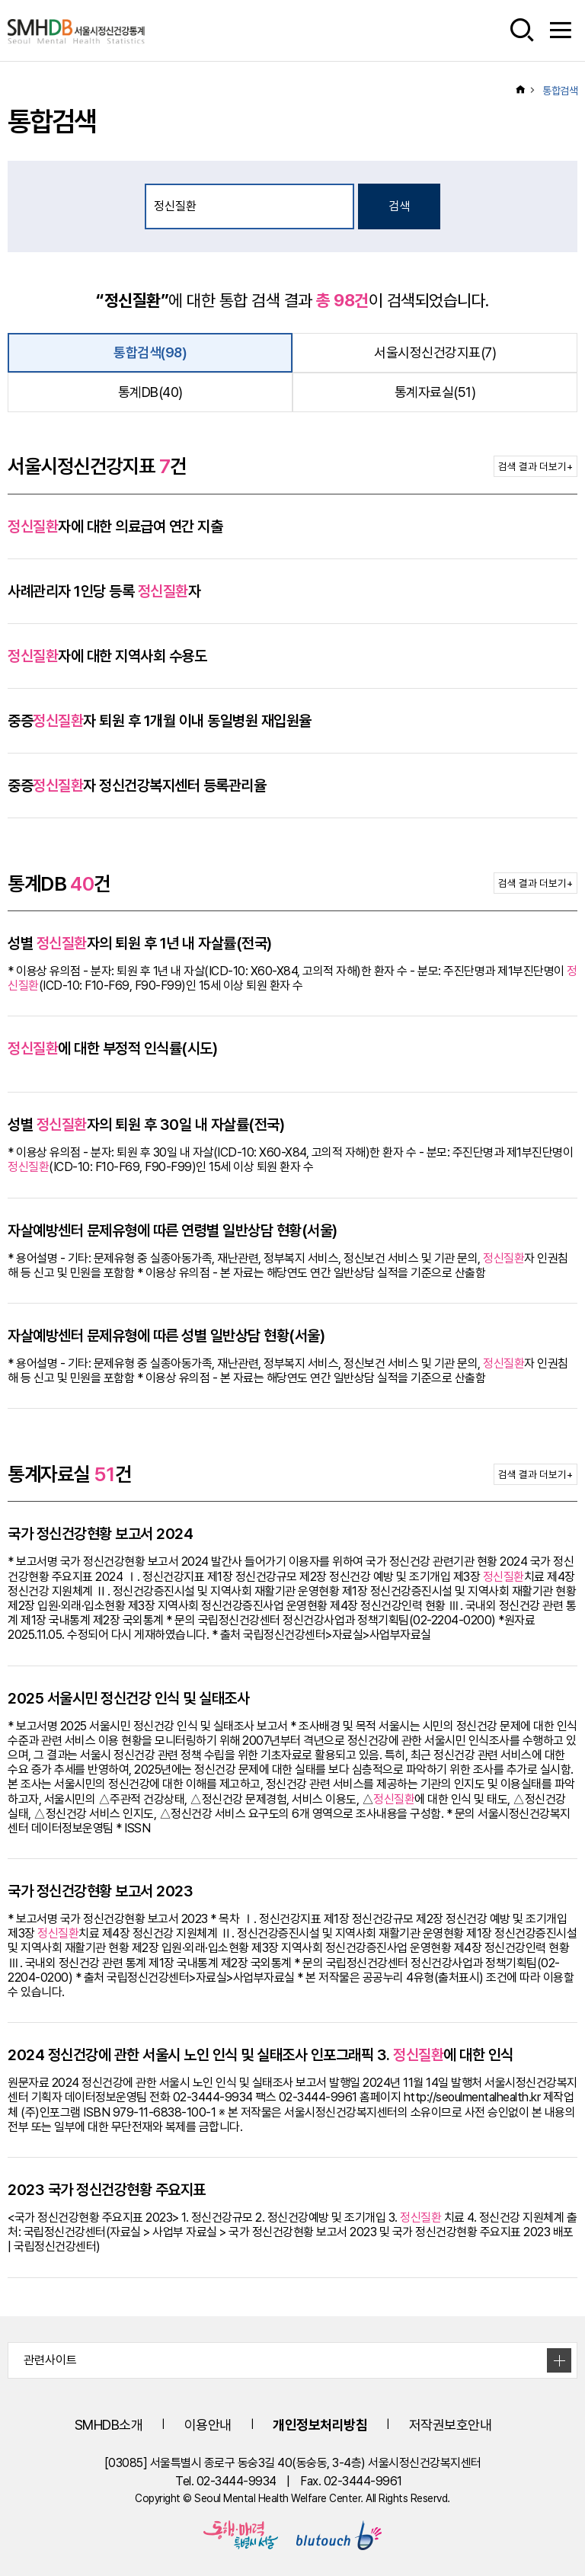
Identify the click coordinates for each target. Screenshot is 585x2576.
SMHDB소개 (109, 2425)
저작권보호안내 (450, 2425)
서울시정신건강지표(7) (435, 352)
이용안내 (208, 2425)
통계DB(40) (150, 392)
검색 (399, 206)
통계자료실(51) (435, 392)
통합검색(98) (150, 352)
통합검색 (559, 91)
